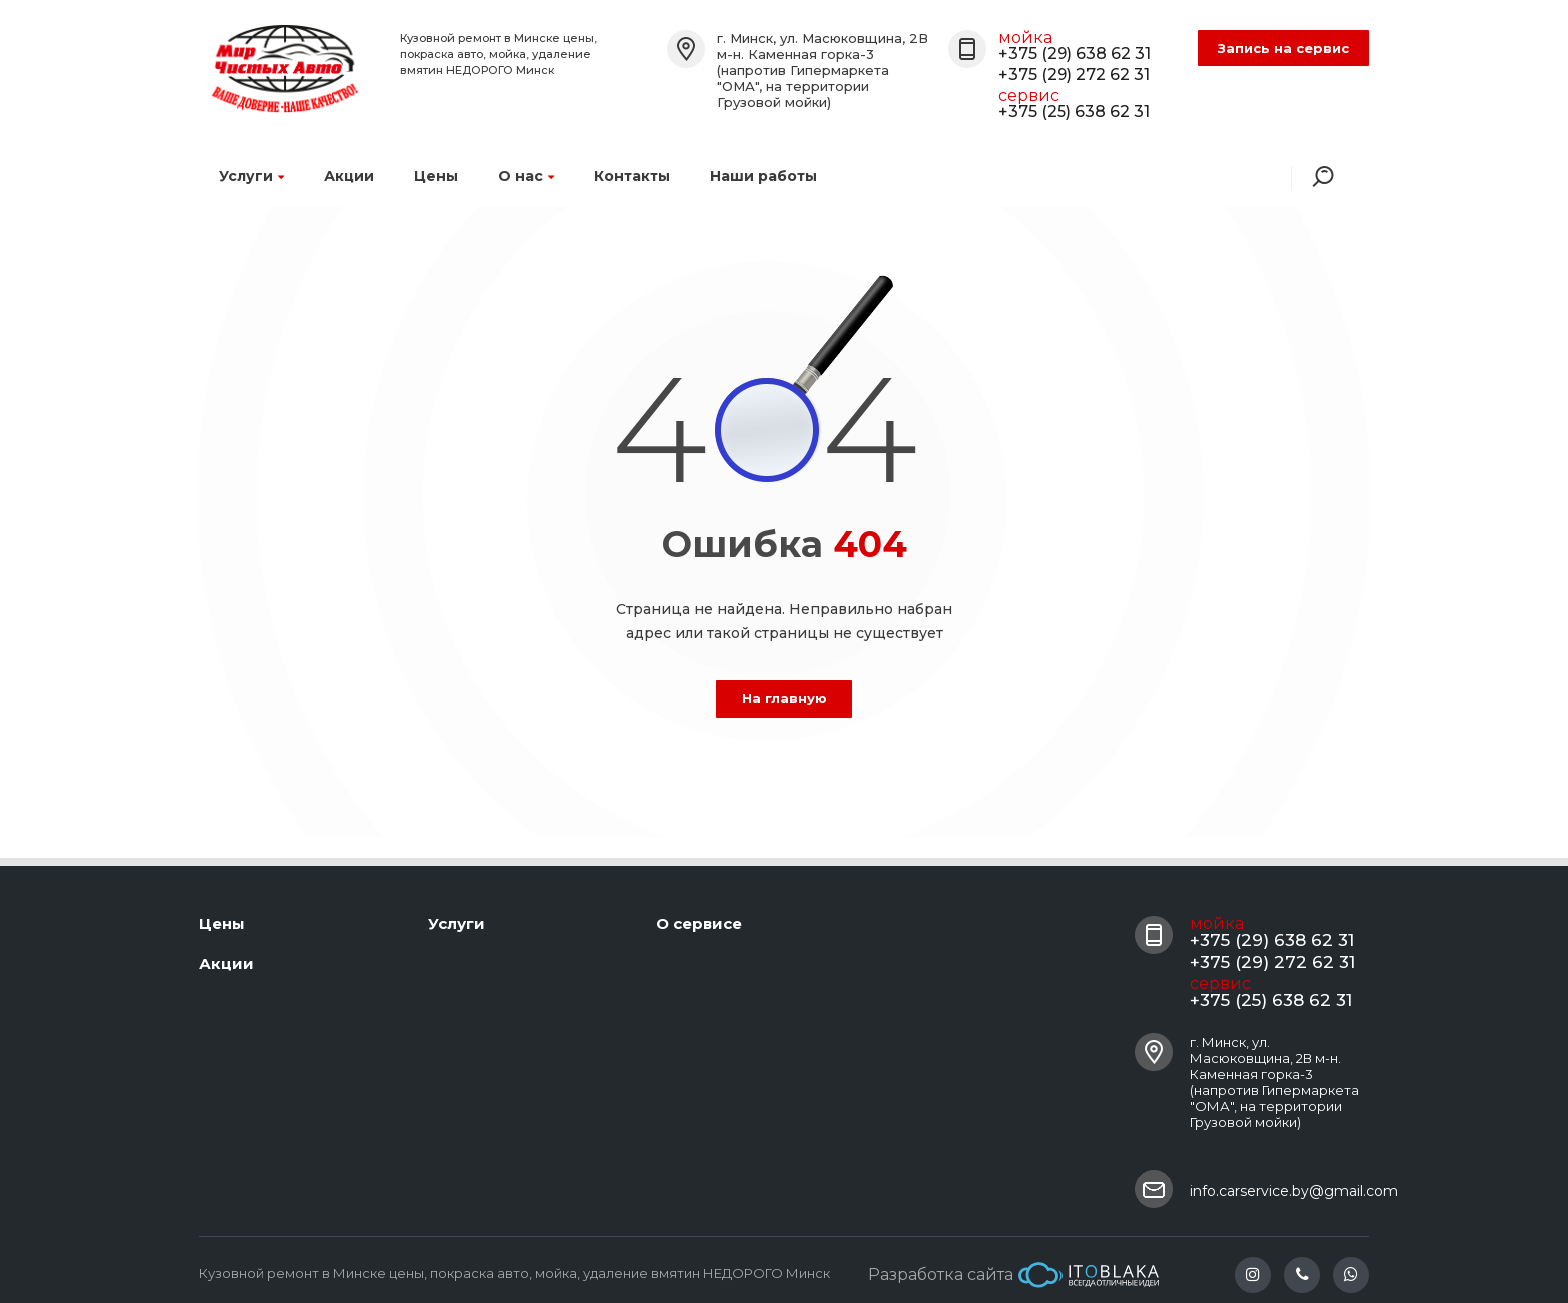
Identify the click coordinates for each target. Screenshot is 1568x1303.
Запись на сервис (1283, 48)
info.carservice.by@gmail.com (1294, 1191)
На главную (784, 698)
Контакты (632, 176)
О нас (526, 176)
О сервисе (699, 923)
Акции (349, 176)
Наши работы (763, 176)
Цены (436, 176)
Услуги (251, 176)
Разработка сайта (1013, 1275)
